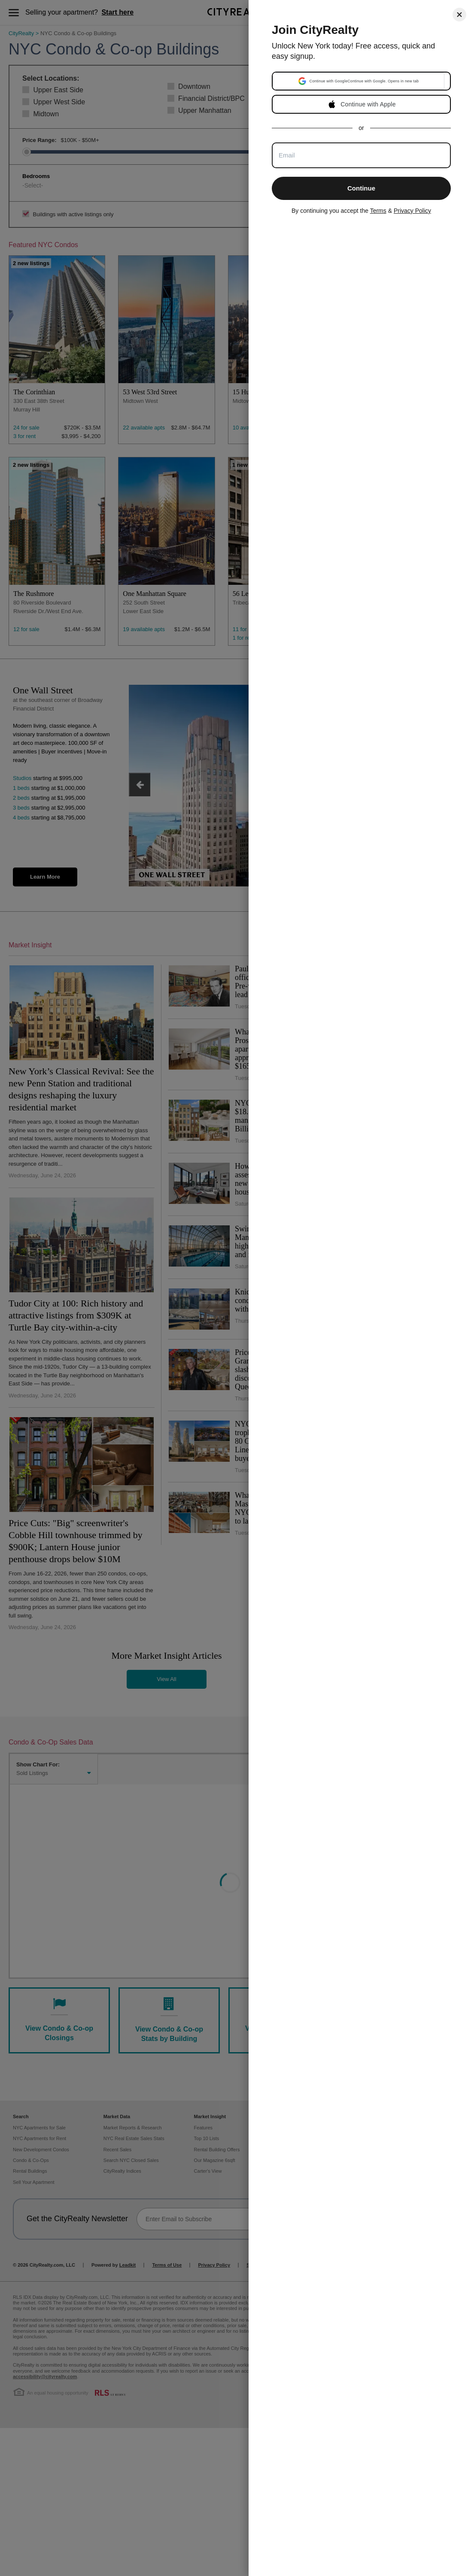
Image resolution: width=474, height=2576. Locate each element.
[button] (358, 81)
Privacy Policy (412, 210)
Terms (378, 210)
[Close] (459, 14)
